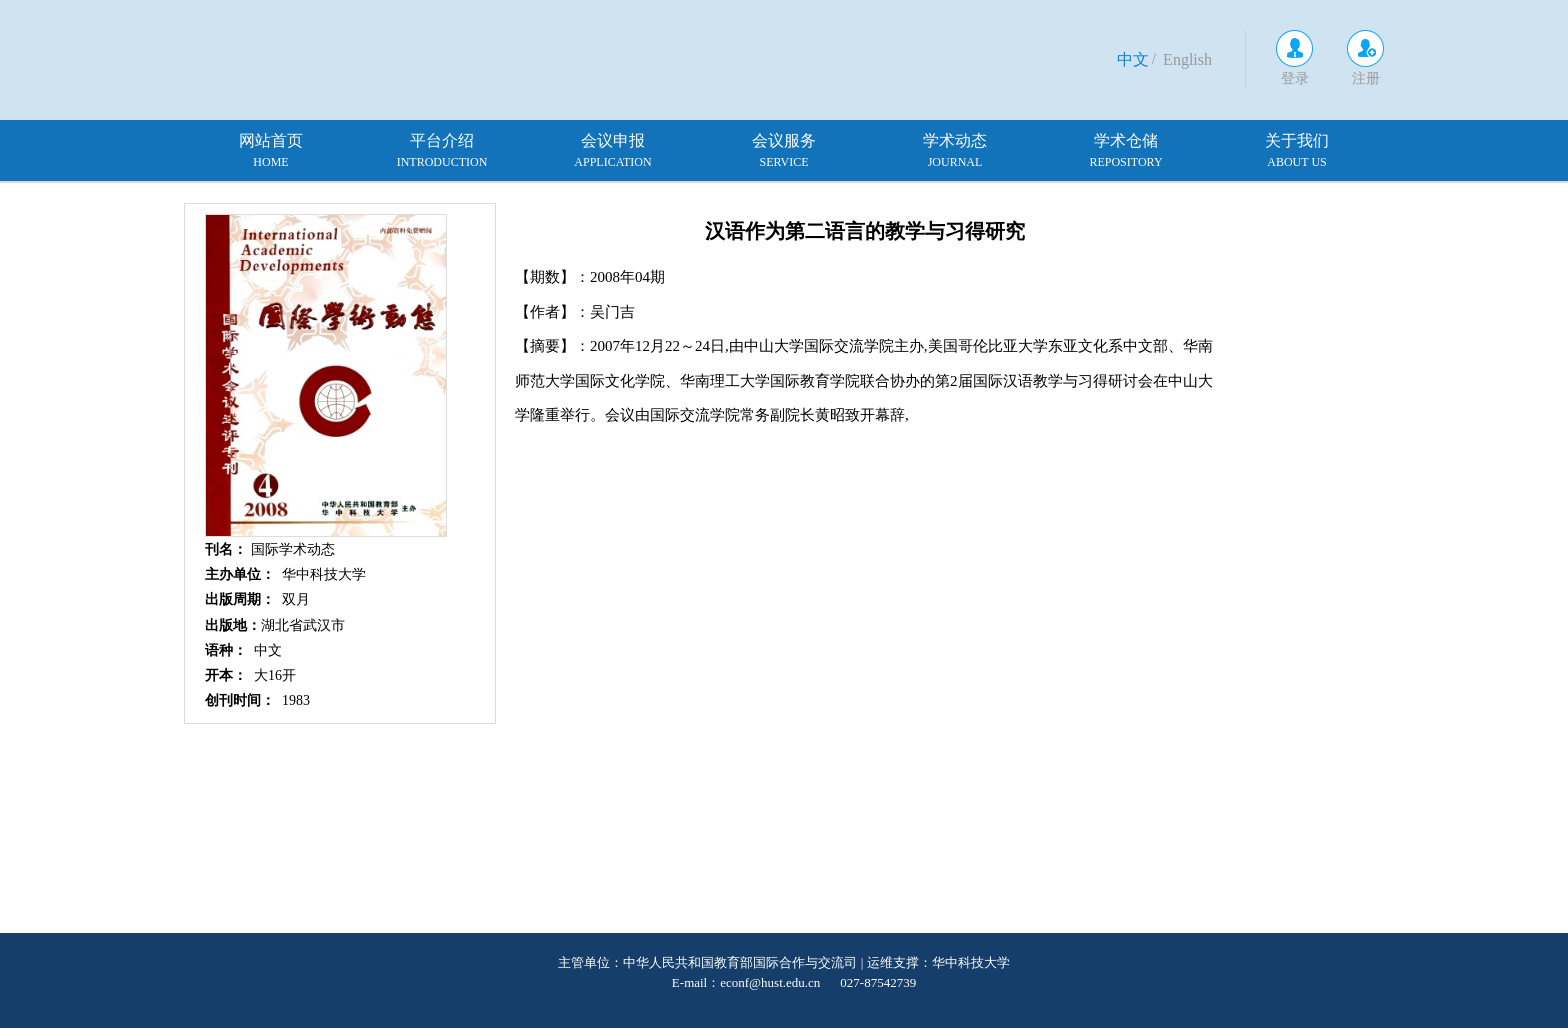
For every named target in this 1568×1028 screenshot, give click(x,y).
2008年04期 (627, 277)
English (1187, 59)
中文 (1133, 59)
